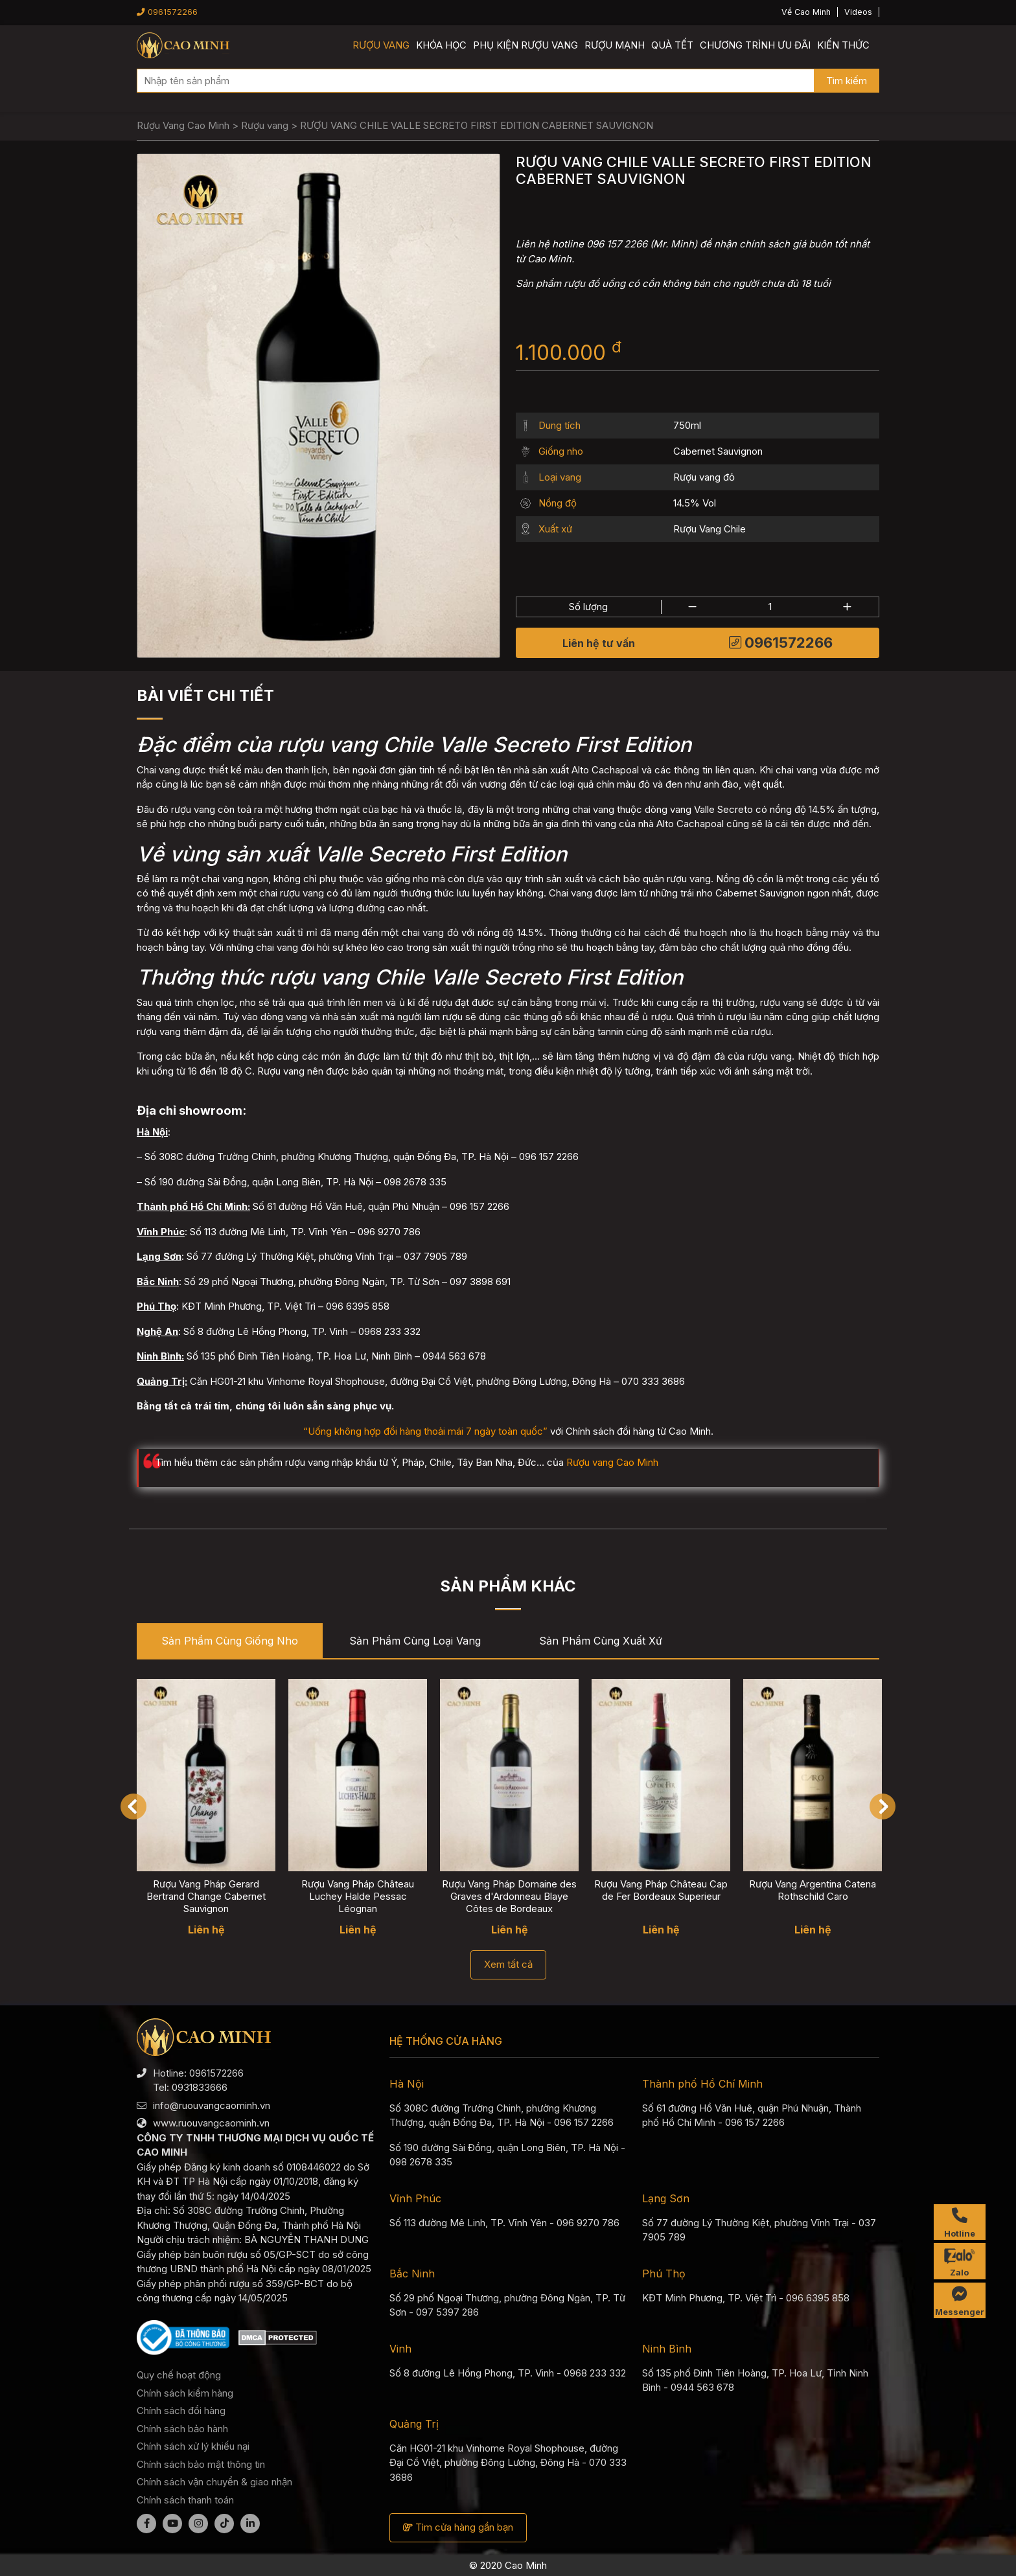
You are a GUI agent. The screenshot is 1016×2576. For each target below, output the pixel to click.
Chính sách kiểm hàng (185, 2393)
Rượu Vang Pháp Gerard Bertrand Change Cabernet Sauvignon (206, 1896)
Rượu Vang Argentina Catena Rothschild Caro (812, 1890)
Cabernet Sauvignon (718, 451)
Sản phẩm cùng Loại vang (415, 1640)
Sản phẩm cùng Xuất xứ (600, 1640)
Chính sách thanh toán (185, 2500)
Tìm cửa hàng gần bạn (458, 2527)
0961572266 (167, 12)
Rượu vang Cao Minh (612, 1462)
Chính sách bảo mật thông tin (201, 2464)
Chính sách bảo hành (182, 2428)
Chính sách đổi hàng (181, 2410)
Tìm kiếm (846, 80)
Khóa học (441, 45)
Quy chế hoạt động (179, 2375)
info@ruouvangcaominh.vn (211, 2105)
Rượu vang (381, 45)
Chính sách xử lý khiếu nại (193, 2446)
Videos (858, 12)
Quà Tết (672, 45)
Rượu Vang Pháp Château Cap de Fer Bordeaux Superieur (661, 1890)
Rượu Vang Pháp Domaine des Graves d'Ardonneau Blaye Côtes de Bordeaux (509, 1896)
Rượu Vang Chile (709, 529)
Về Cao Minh (806, 12)
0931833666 (199, 2087)
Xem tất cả (508, 1964)
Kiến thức (843, 45)
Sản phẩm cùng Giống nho (229, 1640)
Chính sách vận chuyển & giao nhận (214, 2482)
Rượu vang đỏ (704, 477)
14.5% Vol (694, 503)
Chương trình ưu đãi (755, 45)
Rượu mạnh (614, 45)
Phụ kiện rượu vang (525, 45)
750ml (687, 425)
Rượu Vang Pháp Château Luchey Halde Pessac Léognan (357, 1896)
